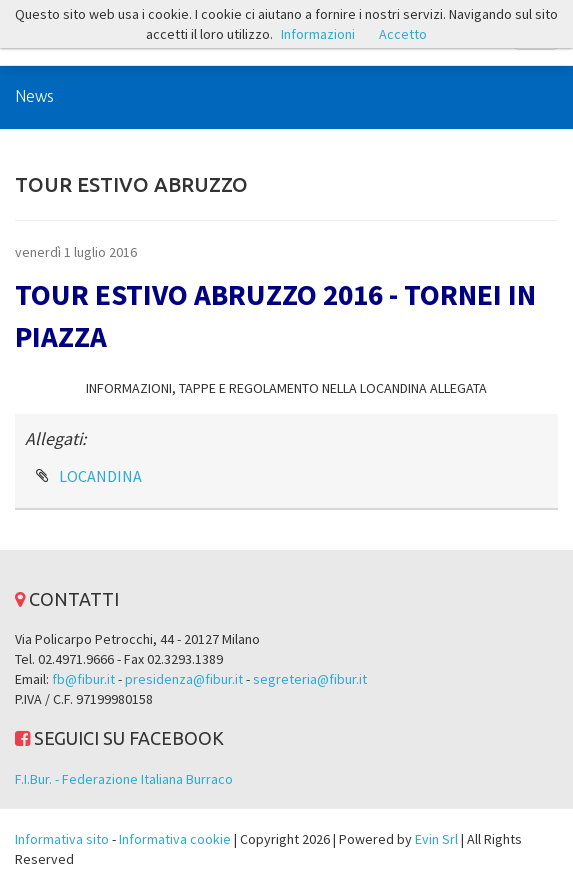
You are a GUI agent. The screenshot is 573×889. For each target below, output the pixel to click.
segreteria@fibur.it (310, 679)
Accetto (403, 34)
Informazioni (318, 34)
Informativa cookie (175, 839)
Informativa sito (62, 839)
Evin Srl (436, 839)
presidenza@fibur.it (184, 679)
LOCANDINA (100, 476)
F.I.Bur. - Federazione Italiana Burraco (124, 779)
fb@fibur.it (83, 679)
